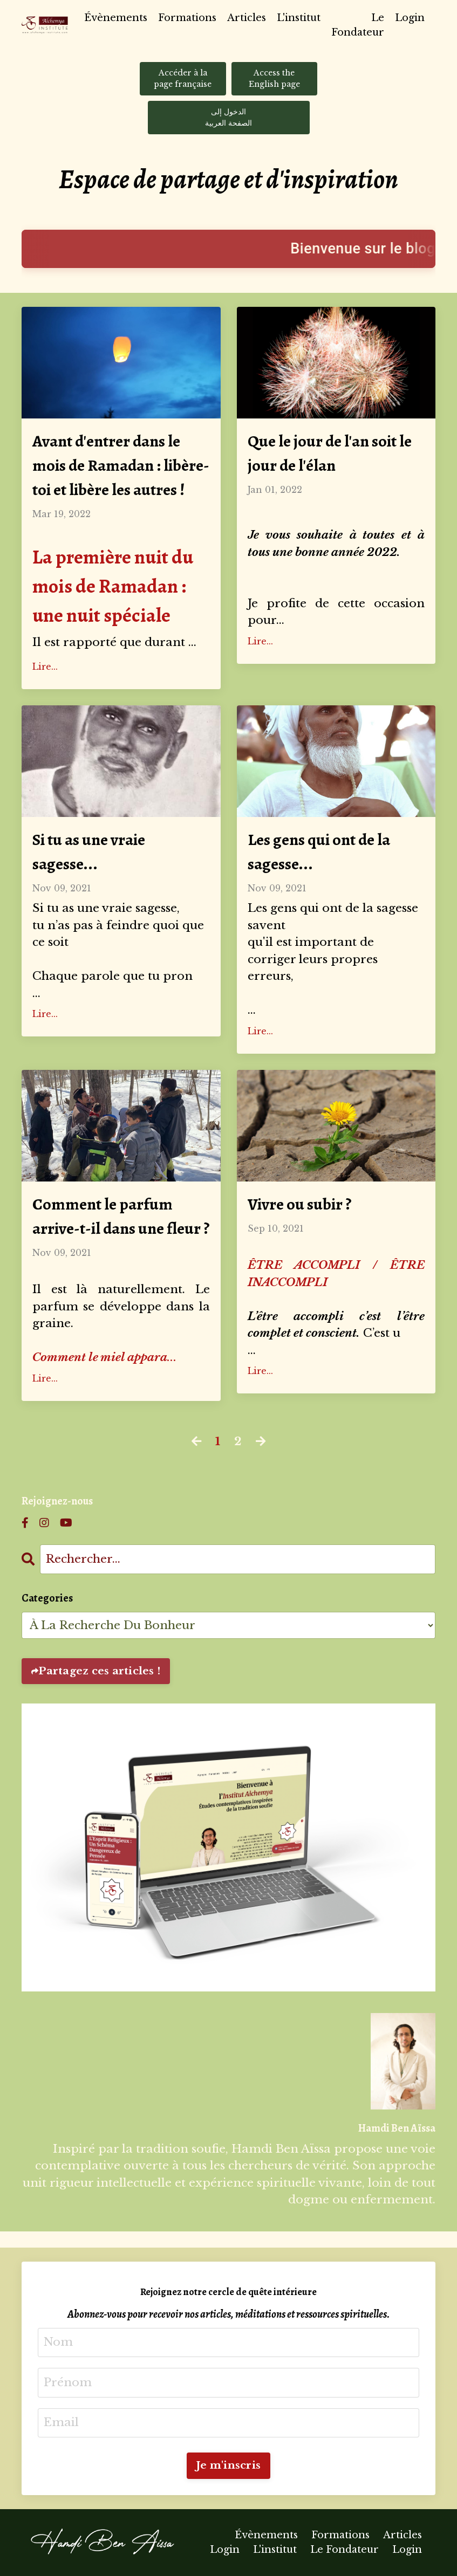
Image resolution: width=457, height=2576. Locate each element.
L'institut (298, 18)
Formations (187, 18)
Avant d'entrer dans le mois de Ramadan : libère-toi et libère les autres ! (120, 465)
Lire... (45, 666)
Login (410, 18)
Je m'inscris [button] (228, 2465)
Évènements (115, 18)
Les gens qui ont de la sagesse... (319, 852)
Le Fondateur (357, 25)
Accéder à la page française (183, 78)
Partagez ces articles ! (99, 1671)
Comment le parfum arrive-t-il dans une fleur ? (120, 1216)
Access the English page (274, 78)
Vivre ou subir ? (299, 1204)
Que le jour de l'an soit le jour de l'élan (330, 453)
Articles (246, 18)
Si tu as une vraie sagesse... (88, 852)
